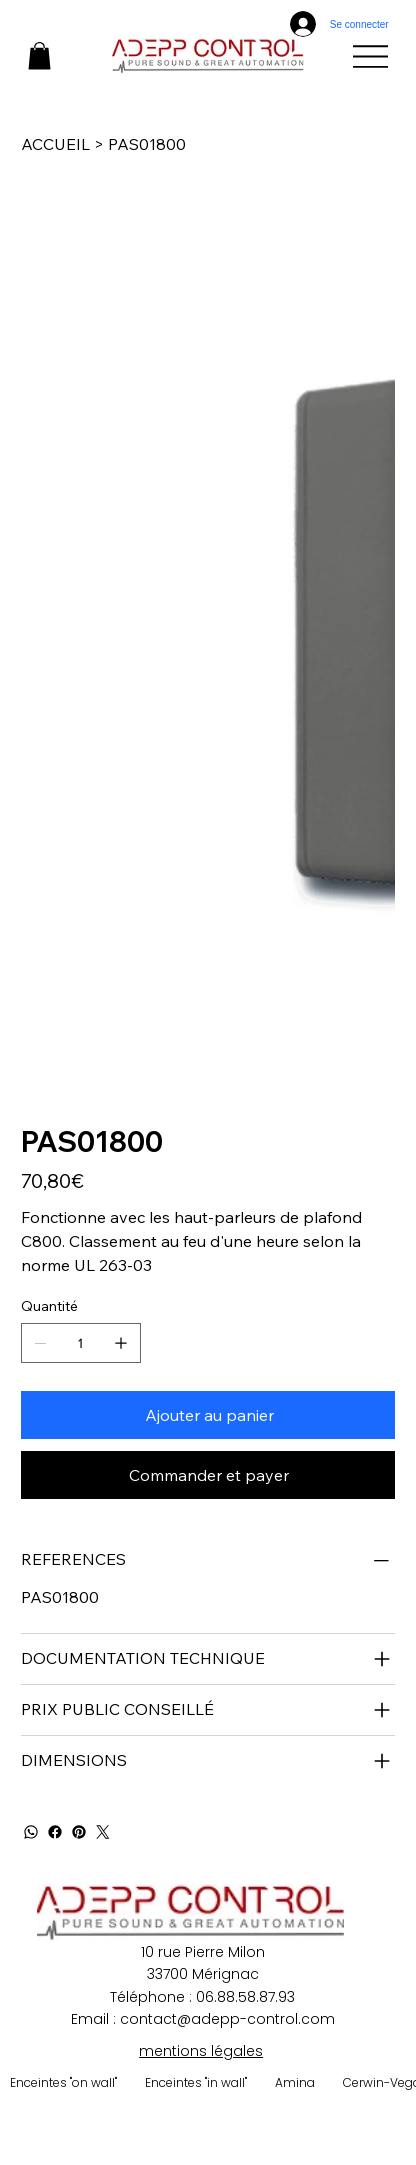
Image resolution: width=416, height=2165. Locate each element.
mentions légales (201, 2051)
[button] (39, 55)
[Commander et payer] (208, 1475)
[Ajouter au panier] (208, 1415)
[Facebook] (55, 1832)
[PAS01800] (147, 144)
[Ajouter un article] (121, 1343)
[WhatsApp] (31, 1832)
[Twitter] (103, 1832)
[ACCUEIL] (55, 144)
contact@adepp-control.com (227, 2019)
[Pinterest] (79, 1832)
